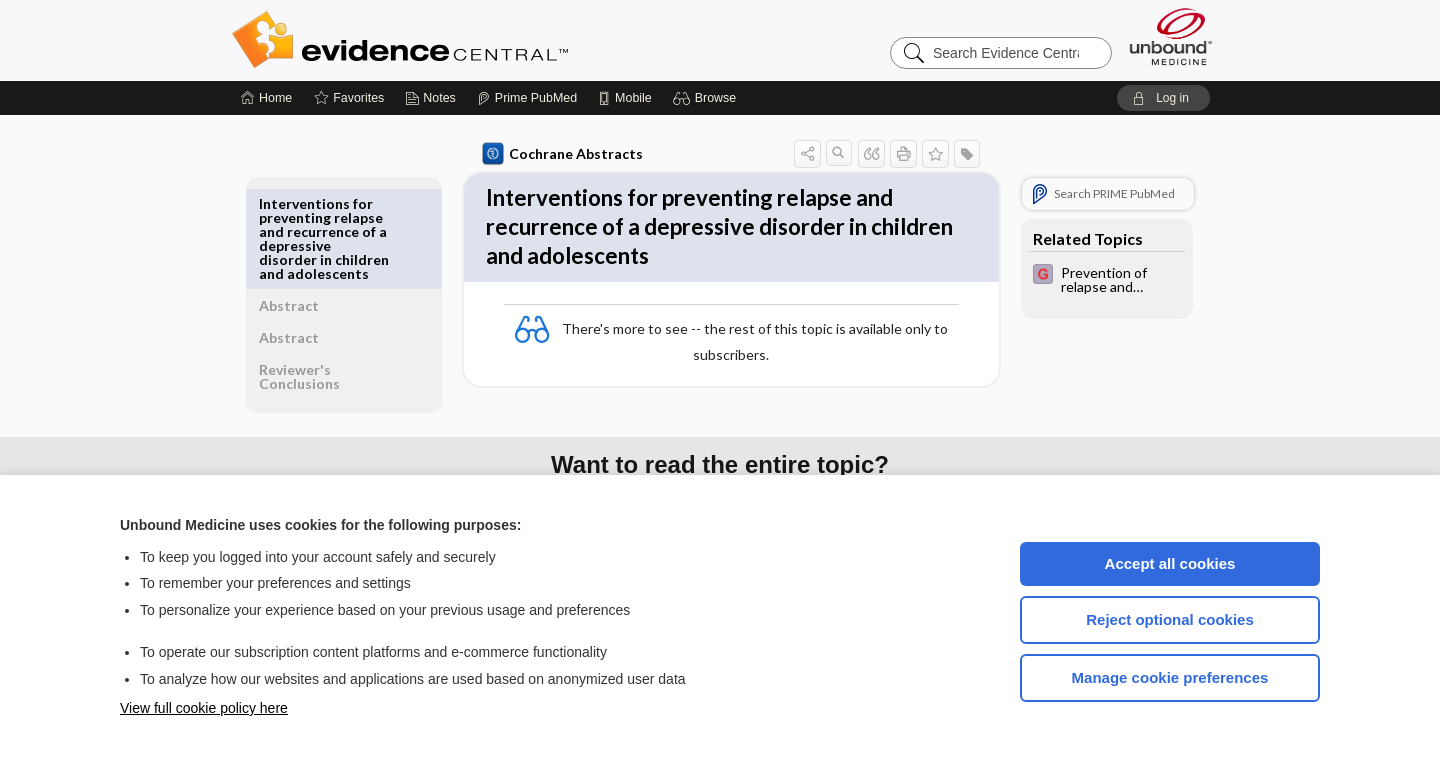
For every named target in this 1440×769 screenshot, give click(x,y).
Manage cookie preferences (1170, 677)
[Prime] (527, 98)
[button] (707, 98)
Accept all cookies (1170, 563)
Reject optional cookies (1170, 619)
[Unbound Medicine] (1171, 36)
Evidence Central (480, 40)
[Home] (266, 98)
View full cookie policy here (204, 708)
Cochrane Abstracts (559, 154)
